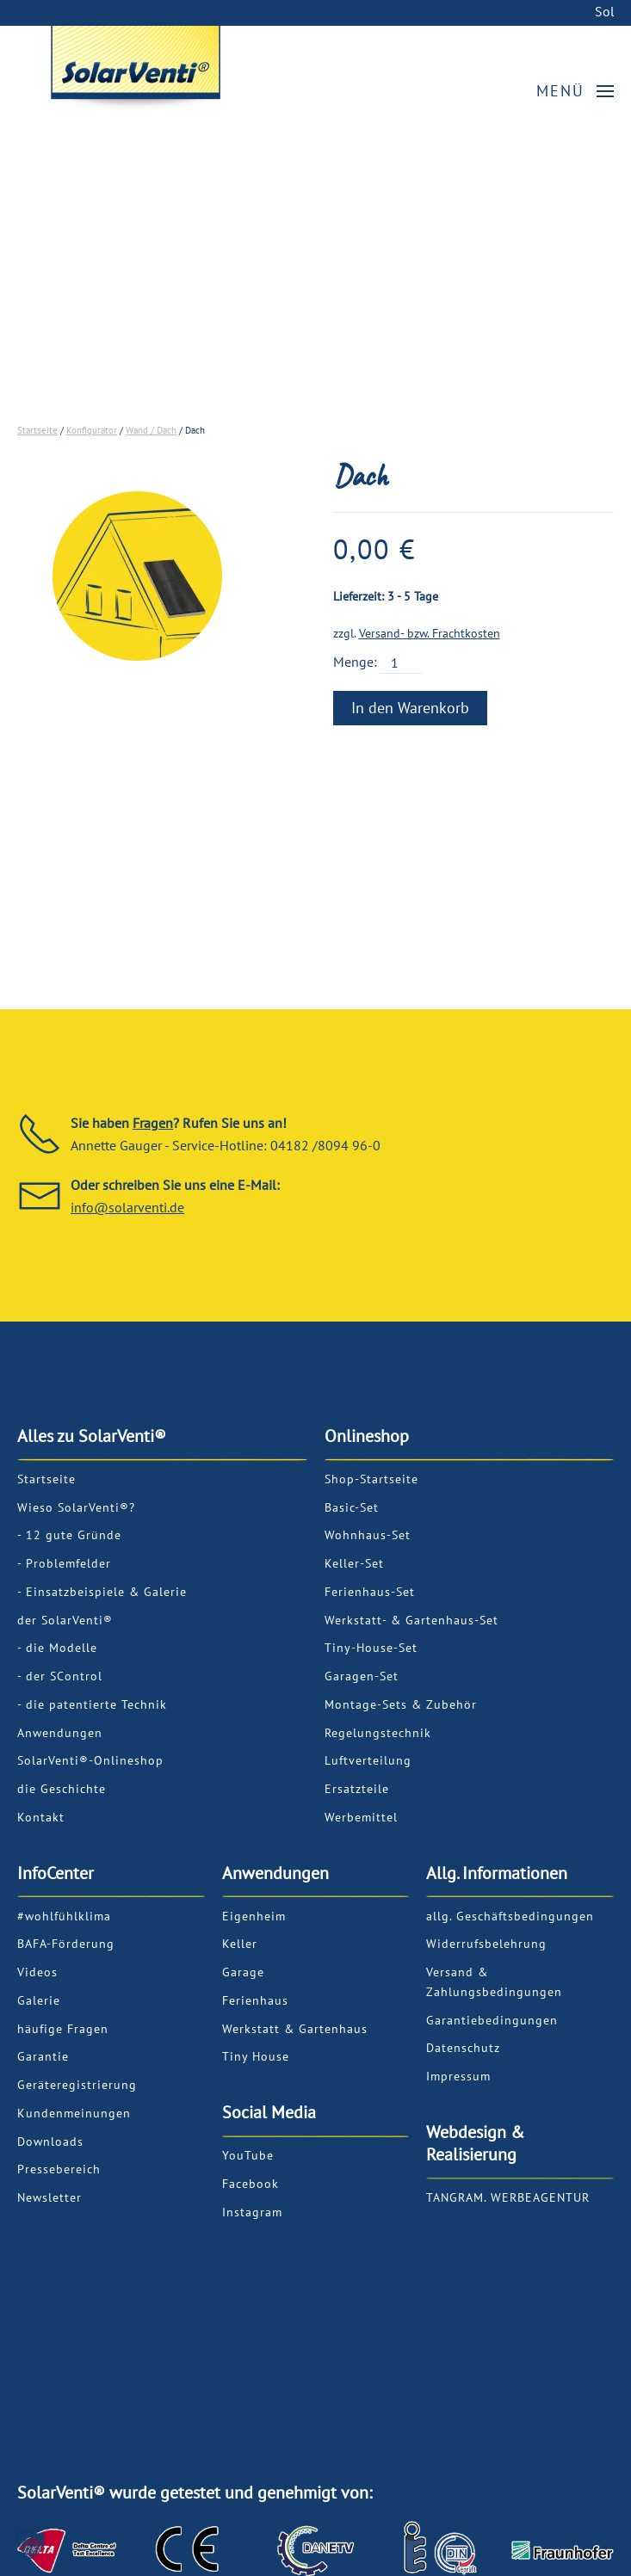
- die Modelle (57, 1647)
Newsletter (49, 2197)
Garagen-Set (362, 1676)
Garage (243, 1972)
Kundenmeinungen (74, 2113)
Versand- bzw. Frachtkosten (429, 633)
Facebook (250, 2183)
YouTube (248, 2155)
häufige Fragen (62, 2029)
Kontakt (41, 1817)
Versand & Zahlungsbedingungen (494, 1982)
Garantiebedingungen (492, 2020)
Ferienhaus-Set (370, 1591)
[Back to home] (207, 66)
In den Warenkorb (410, 708)
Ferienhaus (255, 2000)
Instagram (252, 2212)
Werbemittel (361, 1817)
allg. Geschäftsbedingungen (510, 1916)
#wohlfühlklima (64, 1916)
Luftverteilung (368, 1760)
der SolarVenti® (65, 1620)
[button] (575, 90)
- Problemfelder (64, 1563)
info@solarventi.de (127, 1207)
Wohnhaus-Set (368, 1535)
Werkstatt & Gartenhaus (295, 2029)
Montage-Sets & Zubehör (401, 1704)
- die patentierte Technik (92, 1704)
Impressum (458, 2076)
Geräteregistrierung (77, 2084)
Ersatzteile (357, 1788)
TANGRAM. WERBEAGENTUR (508, 2197)
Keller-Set (354, 1563)
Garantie (43, 2056)
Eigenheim (254, 1916)
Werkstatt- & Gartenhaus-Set (411, 1620)
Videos (37, 1972)
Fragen (153, 1122)
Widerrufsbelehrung (486, 1943)
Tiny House (255, 2056)
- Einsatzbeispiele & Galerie (102, 1591)
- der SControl (59, 1676)
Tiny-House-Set (371, 1647)
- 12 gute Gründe (69, 1535)
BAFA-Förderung (65, 1943)
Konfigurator (91, 430)
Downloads (50, 2141)
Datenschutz (463, 2047)
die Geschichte (61, 1788)
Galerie (38, 2000)
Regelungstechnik (378, 1733)
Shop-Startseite (371, 1479)
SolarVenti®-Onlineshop (90, 1760)
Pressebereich (59, 2169)
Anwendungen (59, 1733)
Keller (239, 1943)
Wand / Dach (151, 430)
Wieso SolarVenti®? (76, 1507)
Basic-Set (352, 1507)
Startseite (37, 430)
